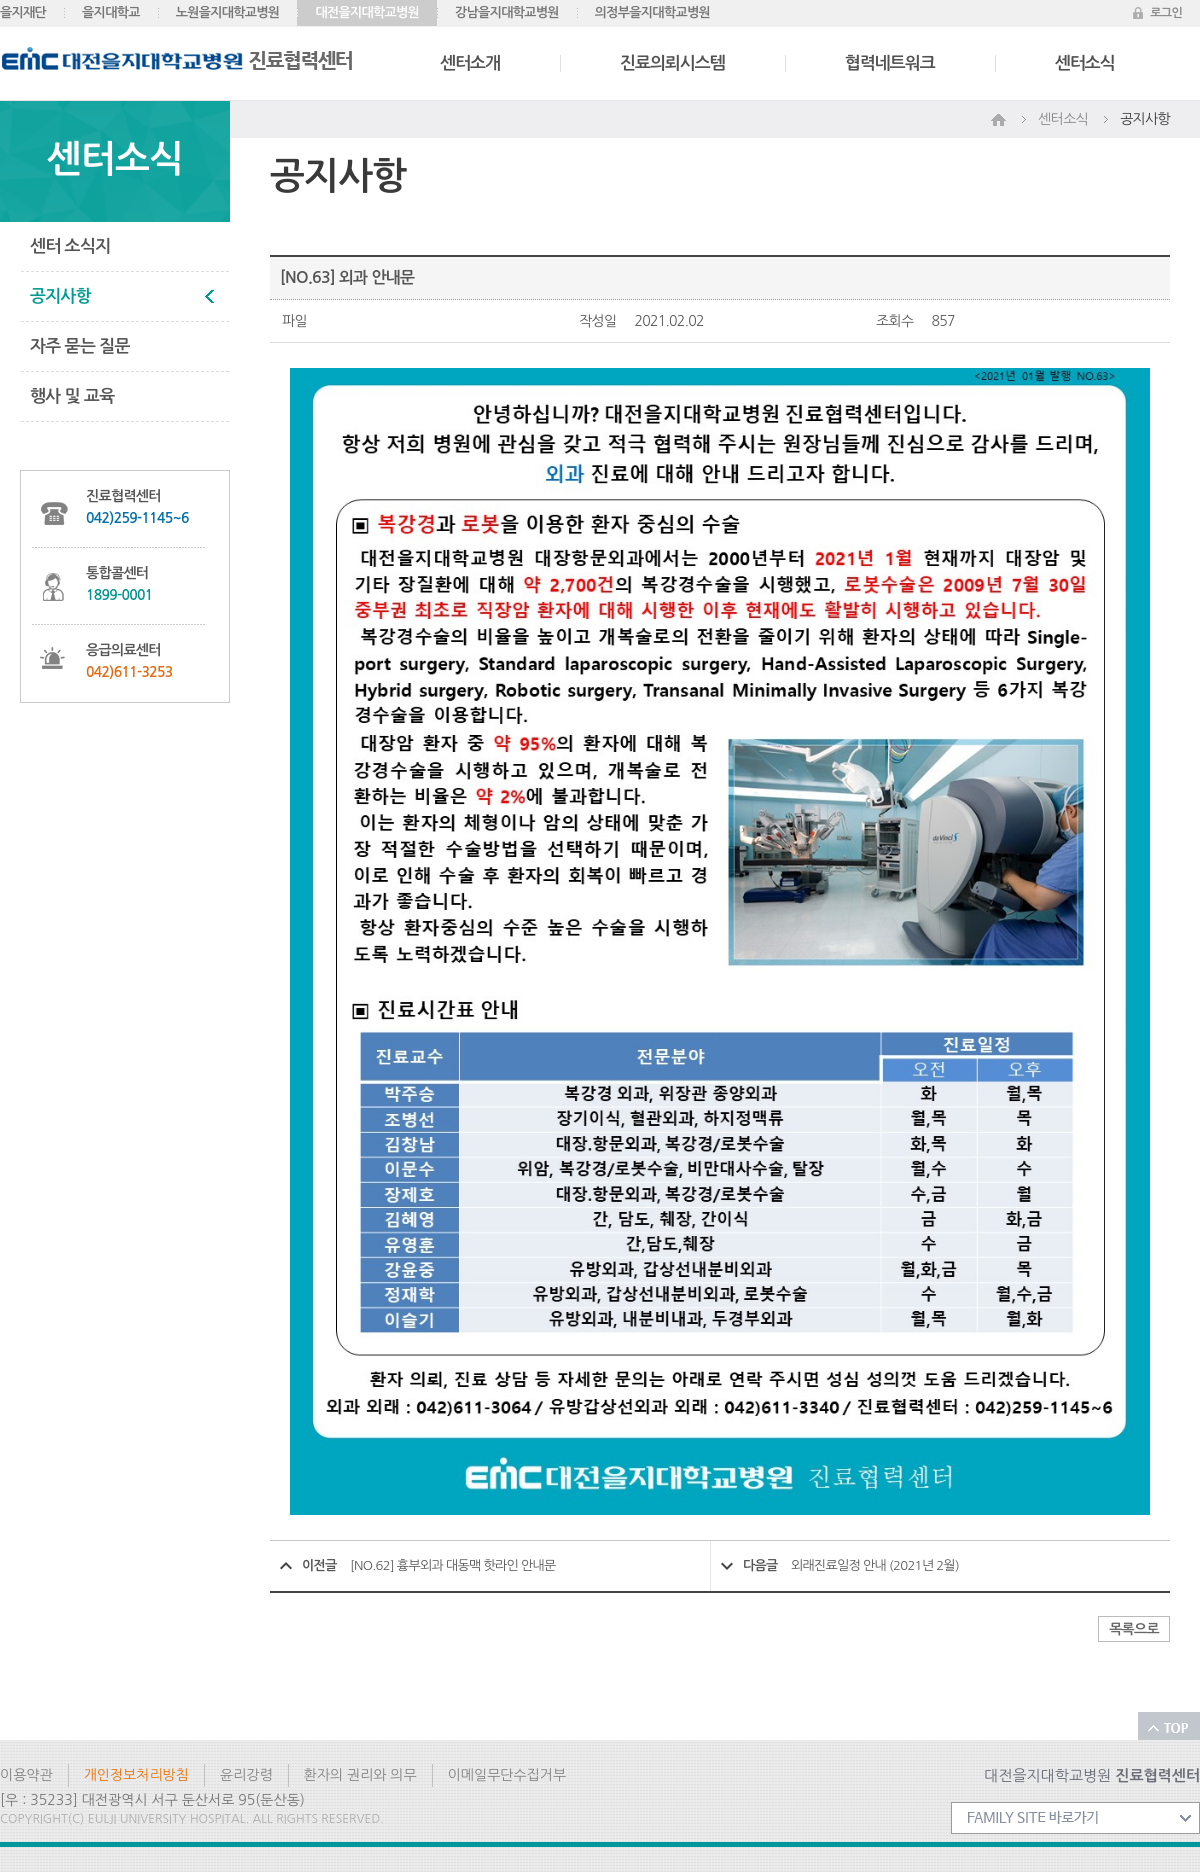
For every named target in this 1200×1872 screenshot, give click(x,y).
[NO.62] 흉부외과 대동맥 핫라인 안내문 (452, 1565)
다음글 (760, 1565)
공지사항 (60, 296)
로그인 (1166, 13)
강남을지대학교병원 (507, 12)
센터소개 (470, 63)
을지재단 (23, 12)
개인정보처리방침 (136, 1775)
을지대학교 (111, 12)
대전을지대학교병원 (367, 12)
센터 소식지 (70, 246)
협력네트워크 (890, 63)
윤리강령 (246, 1775)
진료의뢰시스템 (672, 63)
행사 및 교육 (72, 396)
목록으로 (1134, 1629)
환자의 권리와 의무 (360, 1775)
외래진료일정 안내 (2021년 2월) (875, 1565)
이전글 (319, 1565)
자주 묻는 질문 (80, 346)
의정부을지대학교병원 (652, 12)
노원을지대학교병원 (228, 12)
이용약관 (26, 1775)
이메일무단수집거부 (507, 1775)
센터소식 (1085, 63)
